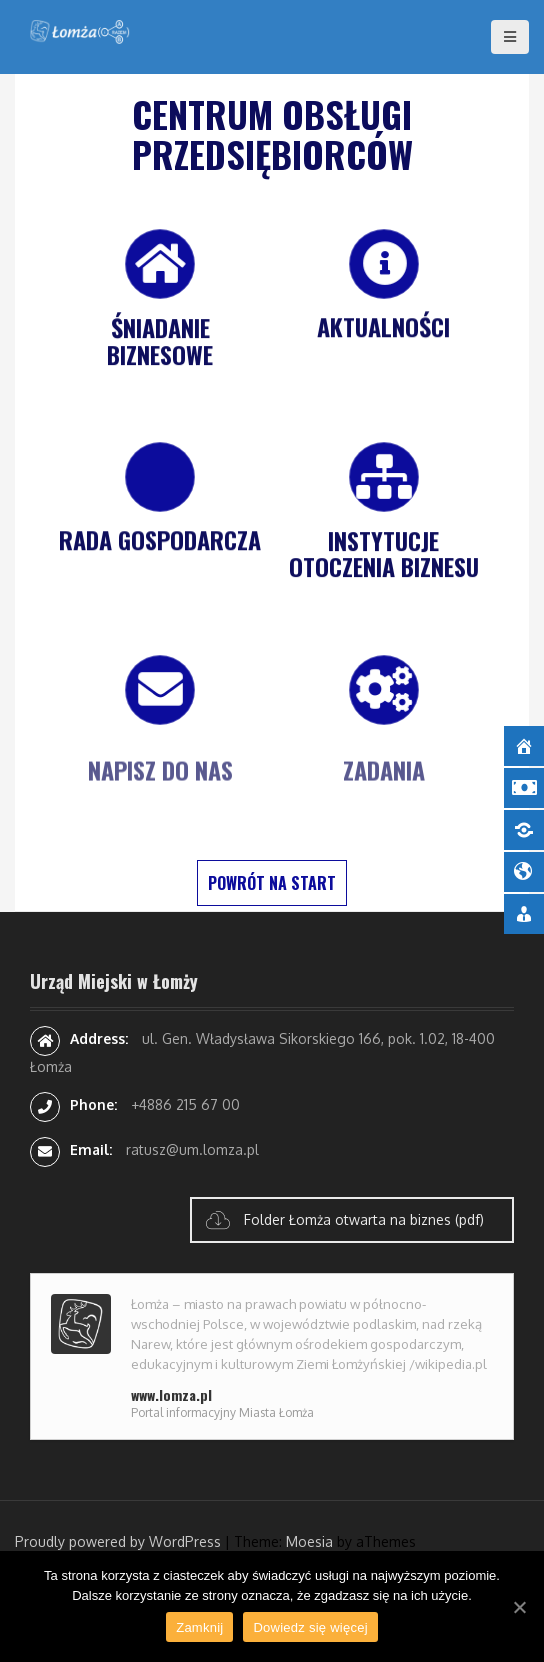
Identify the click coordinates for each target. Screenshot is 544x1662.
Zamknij (199, 1627)
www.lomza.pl (171, 1394)
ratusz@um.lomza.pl (192, 1149)
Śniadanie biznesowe (160, 342)
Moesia (309, 1541)
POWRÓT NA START (272, 883)
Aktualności (383, 328)
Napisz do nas (160, 781)
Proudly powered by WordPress (118, 1541)
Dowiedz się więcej (310, 1627)
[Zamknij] (519, 1607)
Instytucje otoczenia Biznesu (384, 555)
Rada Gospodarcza (160, 541)
